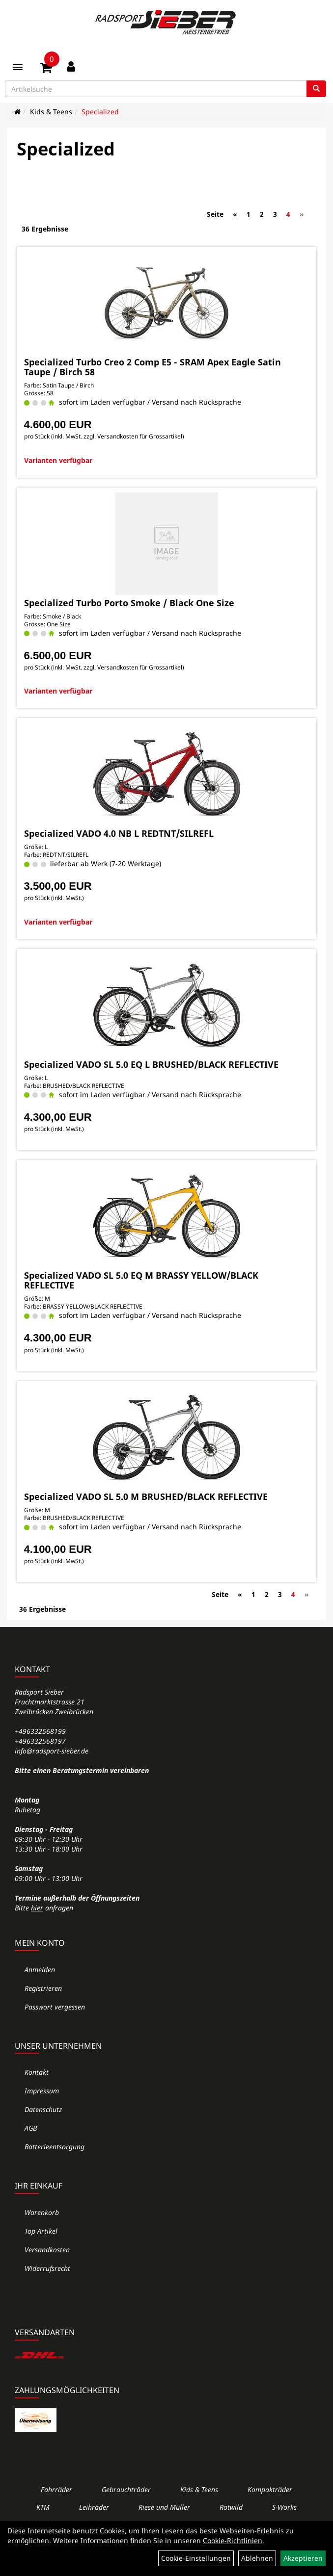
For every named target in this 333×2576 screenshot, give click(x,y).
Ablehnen (257, 2558)
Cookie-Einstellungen (196, 2558)
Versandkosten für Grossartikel (139, 436)
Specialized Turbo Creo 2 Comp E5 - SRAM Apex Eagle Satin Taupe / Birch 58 (152, 367)
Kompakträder (270, 2489)
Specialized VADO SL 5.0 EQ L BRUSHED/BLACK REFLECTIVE (151, 1064)
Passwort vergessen (55, 2006)
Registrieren (43, 1988)
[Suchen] (316, 88)
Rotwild (231, 2507)
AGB (31, 2128)
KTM (43, 2507)
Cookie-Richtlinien (232, 2540)
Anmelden (40, 1969)
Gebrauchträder (126, 2489)
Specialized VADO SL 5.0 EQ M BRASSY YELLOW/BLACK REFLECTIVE (141, 1280)
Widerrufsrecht (47, 2268)
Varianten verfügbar (58, 460)
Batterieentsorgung (54, 2146)
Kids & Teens (51, 111)
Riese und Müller (164, 2507)
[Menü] (17, 67)
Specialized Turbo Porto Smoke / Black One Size (129, 603)
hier (37, 1907)
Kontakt (37, 2072)
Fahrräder (56, 2489)
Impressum (42, 2090)
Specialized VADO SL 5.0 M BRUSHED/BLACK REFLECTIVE (146, 1496)
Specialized (100, 111)
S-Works (284, 2507)
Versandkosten (47, 2249)
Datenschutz (43, 2109)
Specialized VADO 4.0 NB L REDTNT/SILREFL (119, 833)
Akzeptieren (303, 2558)
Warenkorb (42, 2212)
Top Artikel (41, 2231)
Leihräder (94, 2507)
